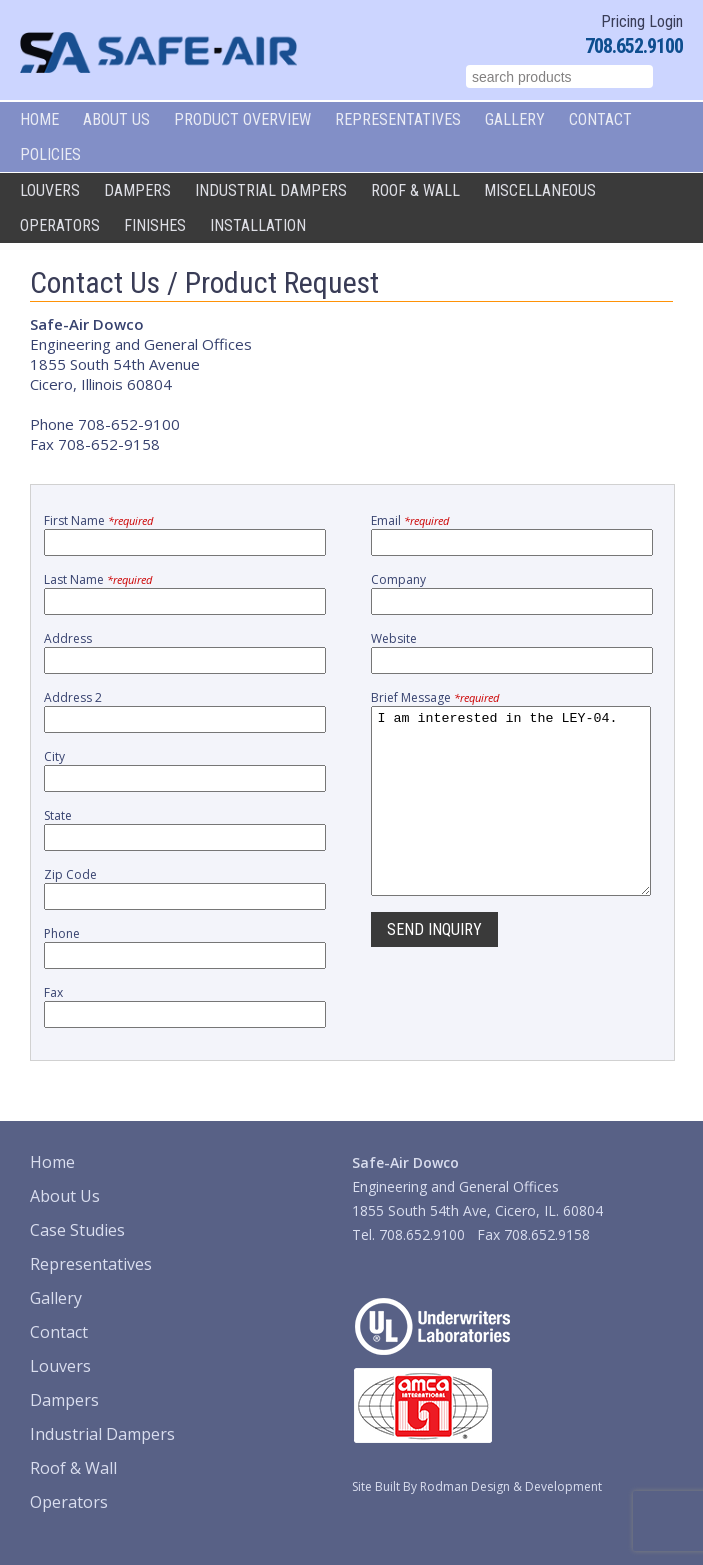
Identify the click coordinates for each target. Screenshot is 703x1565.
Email (410, 520)
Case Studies (77, 1230)
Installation (258, 225)
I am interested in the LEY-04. (511, 819)
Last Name (98, 579)
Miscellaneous (540, 190)
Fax (53, 992)
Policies (50, 154)
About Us (116, 119)
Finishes (155, 225)
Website (394, 638)
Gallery (515, 119)
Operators (60, 225)
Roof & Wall (415, 190)
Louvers (50, 190)
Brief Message (435, 697)
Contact (600, 119)
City (54, 756)
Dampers (137, 190)
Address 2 (73, 697)
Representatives (398, 119)
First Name (98, 520)
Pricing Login (642, 21)
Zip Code (70, 874)
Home (39, 119)
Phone (62, 933)
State (58, 815)
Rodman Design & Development (511, 1486)
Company (398, 579)
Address (68, 638)
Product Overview (242, 119)
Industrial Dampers (271, 190)
